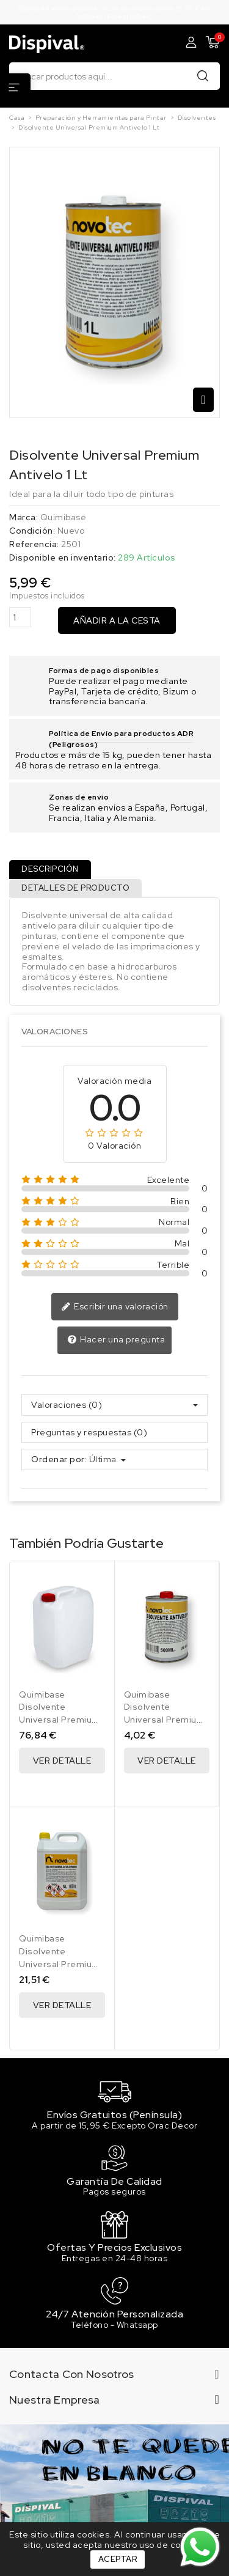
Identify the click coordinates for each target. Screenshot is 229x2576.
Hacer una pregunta (116, 1340)
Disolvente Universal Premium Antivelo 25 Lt (59, 1719)
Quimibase (63, 517)
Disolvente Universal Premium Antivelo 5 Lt (59, 1964)
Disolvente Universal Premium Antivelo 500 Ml (164, 1719)
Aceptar (117, 2559)
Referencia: (34, 544)
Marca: (23, 517)
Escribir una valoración (115, 1307)
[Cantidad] (20, 617)
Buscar (203, 75)
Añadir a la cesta (117, 620)
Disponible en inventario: (62, 558)
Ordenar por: (59, 1459)
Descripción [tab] (50, 869)
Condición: (32, 531)
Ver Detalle (62, 1760)
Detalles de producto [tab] (75, 888)
